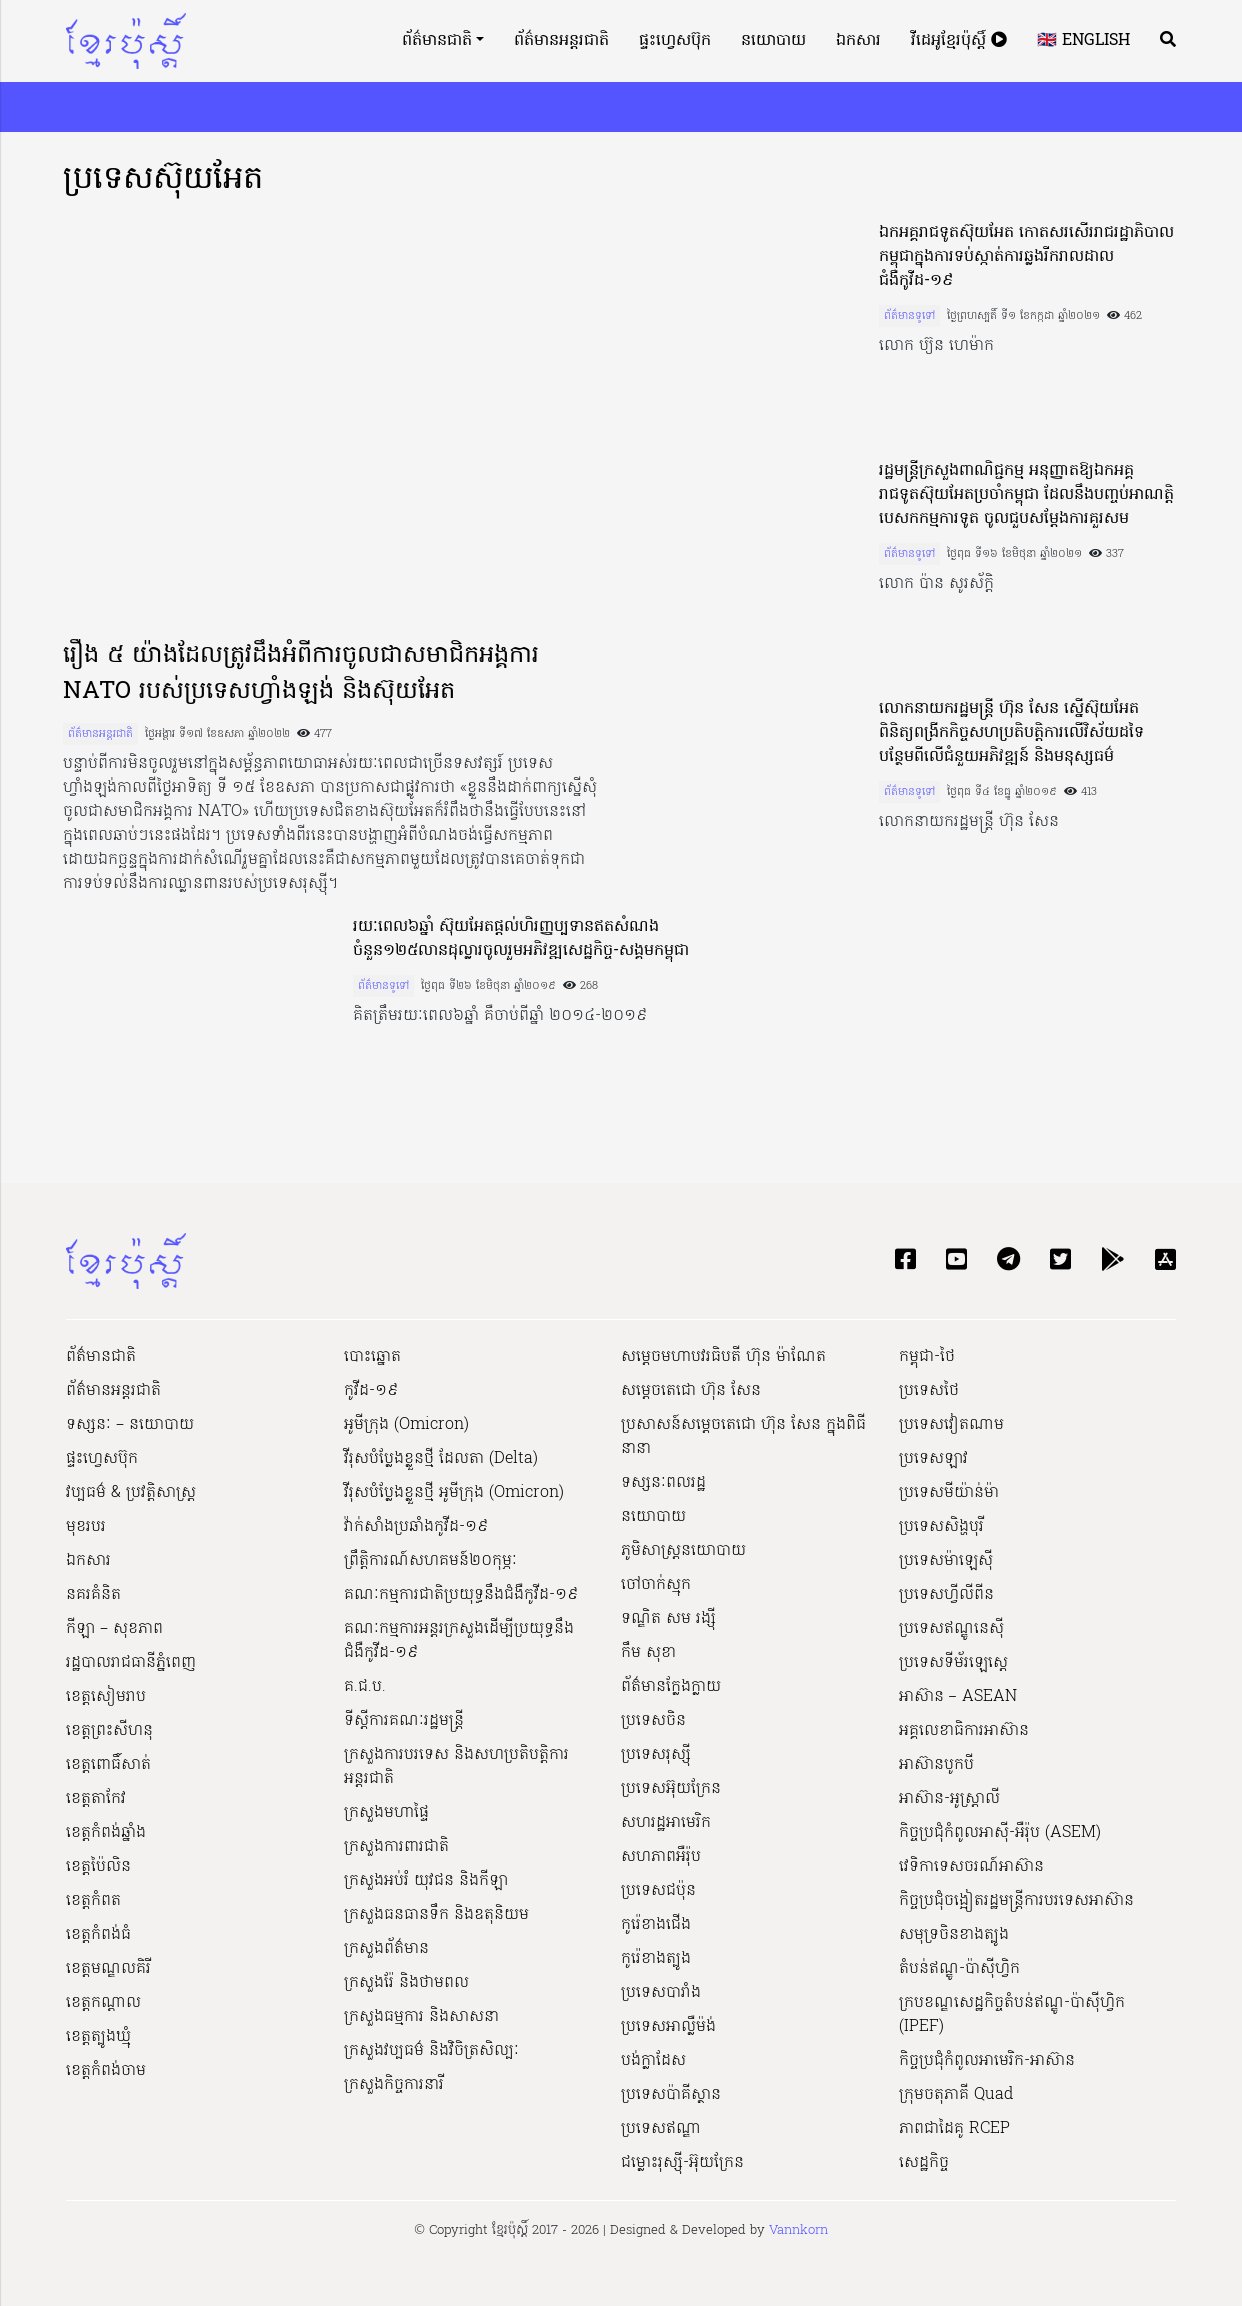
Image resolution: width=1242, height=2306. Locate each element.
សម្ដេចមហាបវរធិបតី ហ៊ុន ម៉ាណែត (723, 1357)
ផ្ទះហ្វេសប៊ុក (675, 41)
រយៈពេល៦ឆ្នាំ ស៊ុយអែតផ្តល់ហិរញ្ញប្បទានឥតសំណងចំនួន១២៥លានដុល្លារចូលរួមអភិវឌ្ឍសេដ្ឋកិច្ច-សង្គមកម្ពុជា (521, 939)
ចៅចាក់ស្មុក (656, 1585)
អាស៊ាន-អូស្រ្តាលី (949, 1799)
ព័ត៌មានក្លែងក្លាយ (671, 1687)
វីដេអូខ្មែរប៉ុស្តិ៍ (959, 41)
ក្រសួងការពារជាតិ (396, 1847)
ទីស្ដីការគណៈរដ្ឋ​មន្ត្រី (404, 1721)
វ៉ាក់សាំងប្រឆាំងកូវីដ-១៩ (416, 1527)
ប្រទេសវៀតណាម (951, 1425)
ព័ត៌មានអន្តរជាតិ (561, 41)
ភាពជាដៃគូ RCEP (954, 2129)
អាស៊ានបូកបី (936, 1765)
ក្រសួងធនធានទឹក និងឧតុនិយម (436, 1915)
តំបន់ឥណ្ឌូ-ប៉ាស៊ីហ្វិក (959, 1969)
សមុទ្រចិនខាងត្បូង (954, 1935)
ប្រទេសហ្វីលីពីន (946, 1595)
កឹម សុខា (648, 1653)
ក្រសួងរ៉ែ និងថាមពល (406, 1983)
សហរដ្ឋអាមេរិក (666, 1823)
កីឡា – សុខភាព (114, 1629)
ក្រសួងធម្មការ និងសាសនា (421, 2017)
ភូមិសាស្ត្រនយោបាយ (683, 1551)
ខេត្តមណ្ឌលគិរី (108, 1969)
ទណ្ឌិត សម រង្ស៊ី (668, 1619)
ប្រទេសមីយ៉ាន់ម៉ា (949, 1493)
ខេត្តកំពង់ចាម (106, 2071)
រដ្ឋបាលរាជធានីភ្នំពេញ (131, 1663)
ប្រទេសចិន (653, 1721)
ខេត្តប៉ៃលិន (98, 1867)
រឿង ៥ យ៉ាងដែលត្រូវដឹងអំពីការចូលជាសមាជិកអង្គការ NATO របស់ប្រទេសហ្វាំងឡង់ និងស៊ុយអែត (301, 674)
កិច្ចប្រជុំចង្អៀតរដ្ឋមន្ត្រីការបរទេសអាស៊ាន (1016, 1901)
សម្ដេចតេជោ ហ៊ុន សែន (691, 1391)
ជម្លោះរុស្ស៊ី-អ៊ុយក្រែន (682, 2163)
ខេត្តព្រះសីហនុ (109, 1731)
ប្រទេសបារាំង (661, 1993)
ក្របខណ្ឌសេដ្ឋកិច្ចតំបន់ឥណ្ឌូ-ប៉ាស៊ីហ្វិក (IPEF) (1012, 2015)
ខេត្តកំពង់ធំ (98, 1935)
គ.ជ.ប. (365, 1687)
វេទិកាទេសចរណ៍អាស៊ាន (971, 1867)
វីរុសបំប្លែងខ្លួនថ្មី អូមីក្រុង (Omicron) (454, 1493)
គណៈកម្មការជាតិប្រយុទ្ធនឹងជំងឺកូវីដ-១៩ (461, 1595)
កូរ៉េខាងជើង (656, 1925)
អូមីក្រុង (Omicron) (406, 1425)
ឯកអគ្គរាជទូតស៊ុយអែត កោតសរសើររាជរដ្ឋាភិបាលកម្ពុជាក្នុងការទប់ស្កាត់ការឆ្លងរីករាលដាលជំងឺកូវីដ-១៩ (1026, 257)
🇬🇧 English (1083, 41)
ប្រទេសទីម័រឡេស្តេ (953, 1663)
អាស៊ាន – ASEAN (958, 1697)
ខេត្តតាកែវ (96, 1799)
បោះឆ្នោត (372, 1357)
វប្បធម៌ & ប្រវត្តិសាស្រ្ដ (131, 1493)
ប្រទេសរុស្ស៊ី (656, 1755)
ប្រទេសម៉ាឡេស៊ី (946, 1561)
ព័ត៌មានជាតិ (437, 41)
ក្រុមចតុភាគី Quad (956, 2095)
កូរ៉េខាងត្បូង (656, 1959)
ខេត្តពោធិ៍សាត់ (108, 1765)
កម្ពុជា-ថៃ (927, 1357)
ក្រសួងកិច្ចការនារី (394, 2085)
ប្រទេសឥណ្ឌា (661, 2129)
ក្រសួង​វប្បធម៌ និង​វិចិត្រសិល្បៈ (431, 2051)
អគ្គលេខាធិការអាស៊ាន (964, 1731)
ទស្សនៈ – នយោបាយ (130, 1425)
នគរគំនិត (93, 1595)
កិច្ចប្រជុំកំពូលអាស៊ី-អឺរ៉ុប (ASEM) (1000, 1833)
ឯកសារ (858, 41)
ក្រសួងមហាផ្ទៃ (386, 1813)
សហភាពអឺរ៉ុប (661, 1857)
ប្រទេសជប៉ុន (658, 1891)
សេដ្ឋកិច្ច (924, 2163)
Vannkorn (798, 2230)
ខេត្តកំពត (93, 1901)
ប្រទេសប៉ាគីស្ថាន (671, 2095)
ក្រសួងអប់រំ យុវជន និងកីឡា (426, 1881)
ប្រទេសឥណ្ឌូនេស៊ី (951, 1629)
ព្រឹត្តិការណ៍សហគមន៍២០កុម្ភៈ (430, 1561)
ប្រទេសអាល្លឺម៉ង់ (668, 2027)
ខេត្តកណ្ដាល (103, 2003)
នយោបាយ (773, 41)
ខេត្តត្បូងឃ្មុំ (98, 2037)
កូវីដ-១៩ (371, 1391)
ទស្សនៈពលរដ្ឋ (663, 1483)
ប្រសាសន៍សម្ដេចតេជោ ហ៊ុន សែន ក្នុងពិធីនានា (743, 1437)
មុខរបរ (86, 1527)
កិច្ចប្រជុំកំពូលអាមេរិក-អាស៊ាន (987, 2061)
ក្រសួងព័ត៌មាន (386, 1949)
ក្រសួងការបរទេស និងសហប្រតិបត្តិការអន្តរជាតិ (456, 1767)
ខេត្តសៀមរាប (106, 1697)
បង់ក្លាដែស (653, 2061)
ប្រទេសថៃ (929, 1391)
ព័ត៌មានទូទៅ (909, 316)
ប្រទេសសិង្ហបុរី (941, 1527)
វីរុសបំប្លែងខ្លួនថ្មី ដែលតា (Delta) (441, 1459)
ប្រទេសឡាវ (933, 1459)
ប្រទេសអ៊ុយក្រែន (671, 1789)
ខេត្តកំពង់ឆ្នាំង (106, 1833)
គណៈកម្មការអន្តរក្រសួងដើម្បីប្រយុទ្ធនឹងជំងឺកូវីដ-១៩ (459, 1641)
